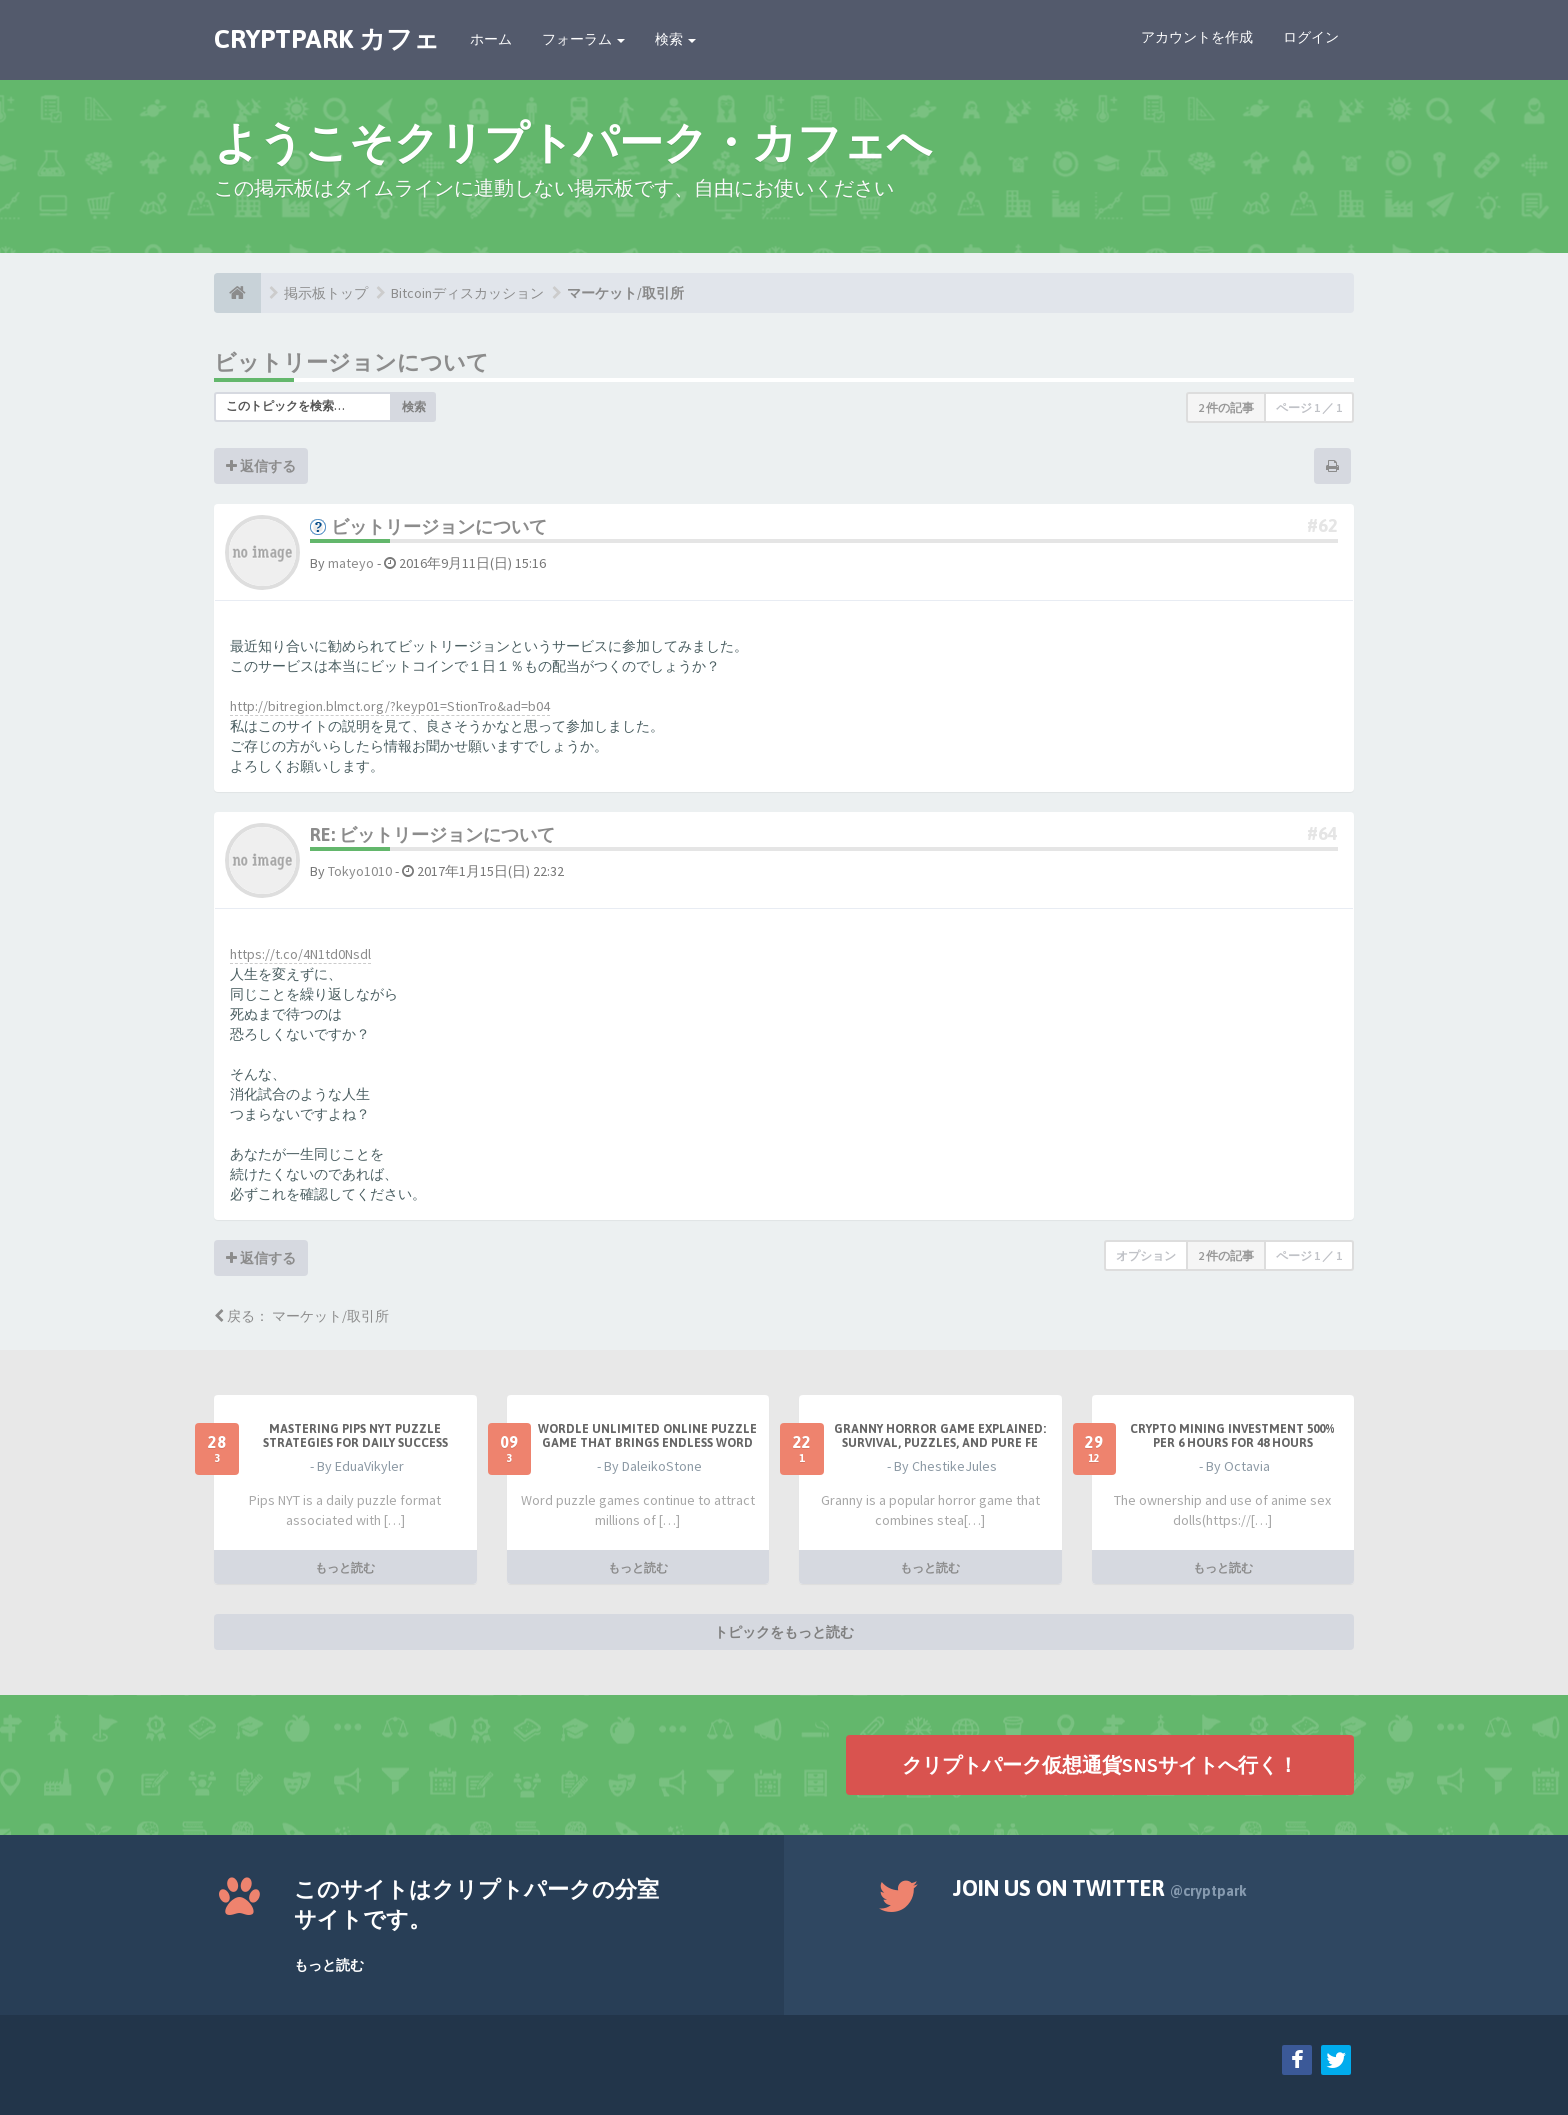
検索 (675, 39)
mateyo (351, 563)
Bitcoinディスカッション (467, 293)
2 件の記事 (1226, 407)
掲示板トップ (326, 293)
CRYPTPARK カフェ (327, 39)
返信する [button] (261, 466)
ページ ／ (1309, 407)
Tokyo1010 (360, 871)
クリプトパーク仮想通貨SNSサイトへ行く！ (1100, 1763)
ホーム (491, 39)
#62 (1322, 525)
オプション (1146, 1255)
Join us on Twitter (1100, 1888)
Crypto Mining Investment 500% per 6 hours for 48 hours (1232, 1436)
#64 (1322, 833)
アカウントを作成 (1197, 37)
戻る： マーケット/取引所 (301, 1316)
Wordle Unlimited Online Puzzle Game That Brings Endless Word (647, 1436)
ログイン (1311, 37)
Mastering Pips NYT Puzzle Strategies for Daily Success (355, 1436)
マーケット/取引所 (625, 293)
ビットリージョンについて (351, 362)
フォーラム (583, 39)
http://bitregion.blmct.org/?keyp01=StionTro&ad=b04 (390, 706)
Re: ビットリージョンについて (432, 834)
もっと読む (345, 1566)
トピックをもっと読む (784, 1631)
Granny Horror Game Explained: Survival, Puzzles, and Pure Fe (940, 1436)
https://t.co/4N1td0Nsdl (300, 954)
